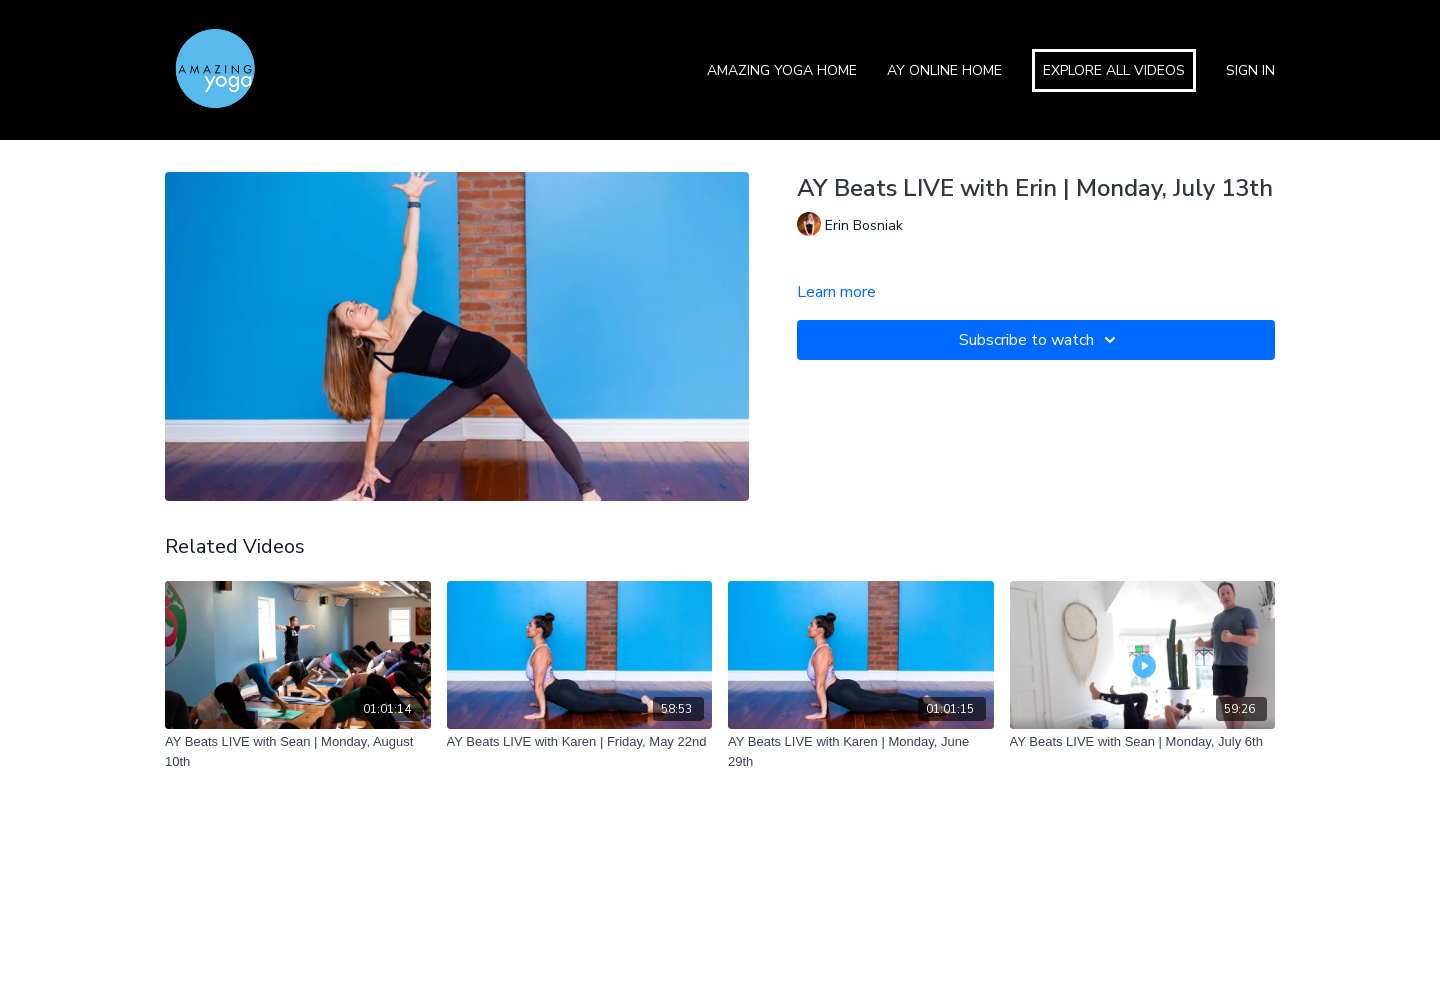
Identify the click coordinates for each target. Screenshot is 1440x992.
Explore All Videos (1114, 70)
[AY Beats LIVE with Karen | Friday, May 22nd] (580, 742)
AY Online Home (944, 70)
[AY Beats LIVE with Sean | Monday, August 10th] (298, 751)
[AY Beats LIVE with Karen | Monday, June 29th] (861, 751)
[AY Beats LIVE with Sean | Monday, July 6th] (1143, 742)
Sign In (1250, 70)
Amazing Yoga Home (782, 70)
